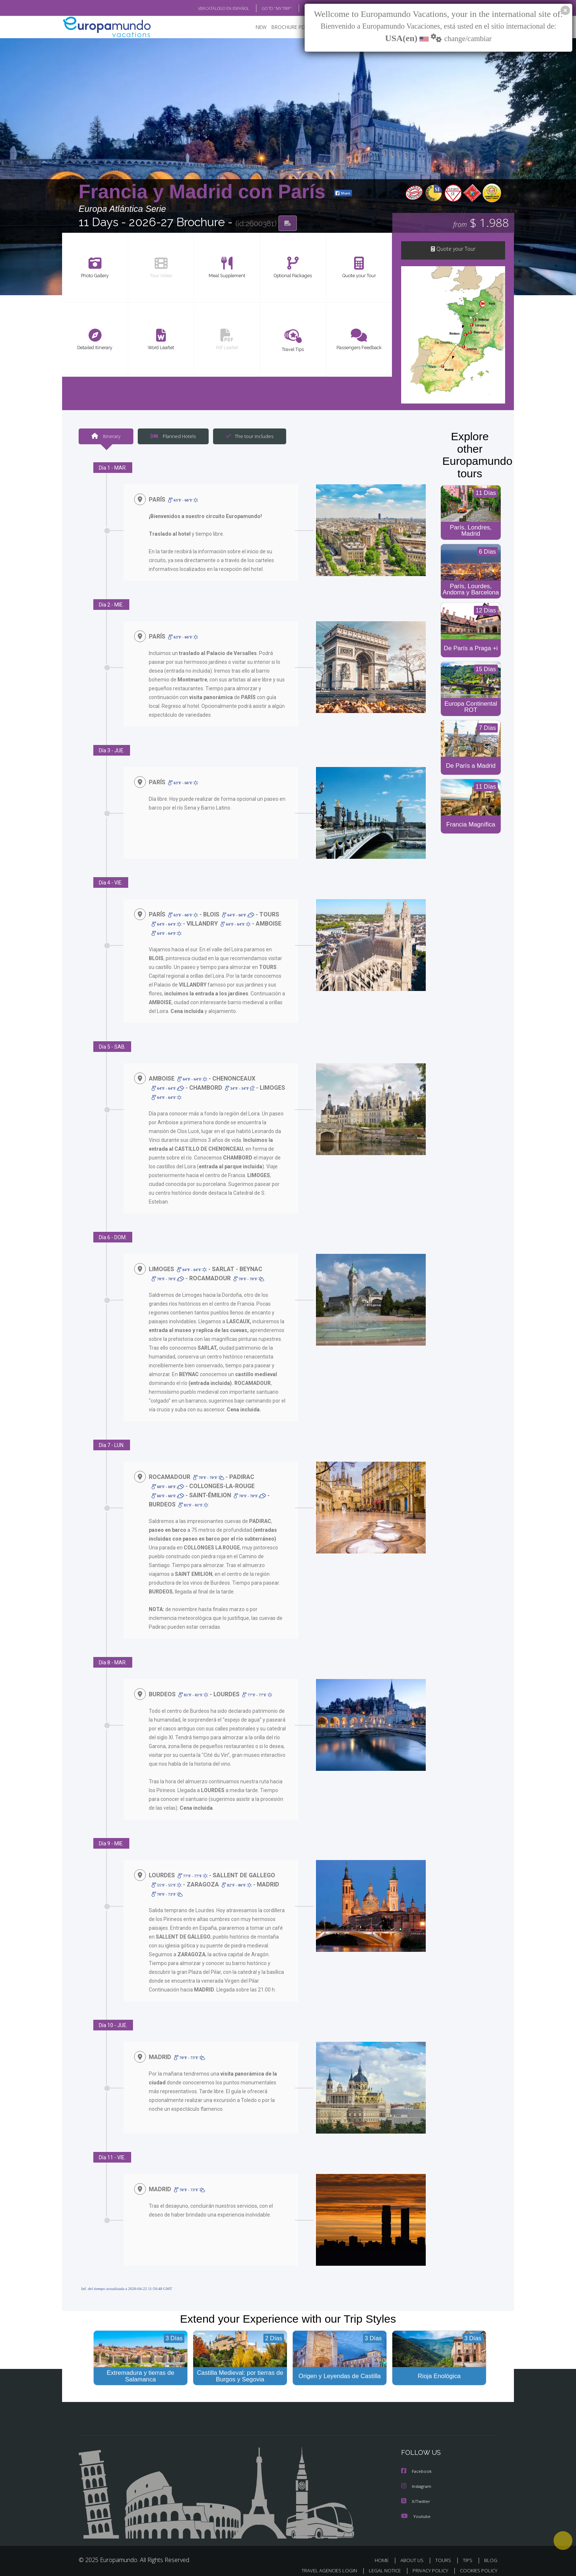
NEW (254, 27)
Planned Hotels (172, 437)
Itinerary (105, 437)
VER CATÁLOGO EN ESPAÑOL (206, 8)
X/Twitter (416, 2494)
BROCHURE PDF (284, 27)
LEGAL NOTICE (380, 2563)
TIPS (468, 2553)
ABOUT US (414, 2553)
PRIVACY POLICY (427, 2563)
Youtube (416, 2509)
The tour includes (246, 437)
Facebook (417, 2465)
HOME (384, 2553)
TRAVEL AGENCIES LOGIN (322, 2563)
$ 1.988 (481, 223)
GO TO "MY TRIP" (264, 8)
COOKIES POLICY (477, 2563)
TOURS (444, 2553)
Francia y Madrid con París (205, 192)
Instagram (417, 2480)
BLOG (300, 8)
